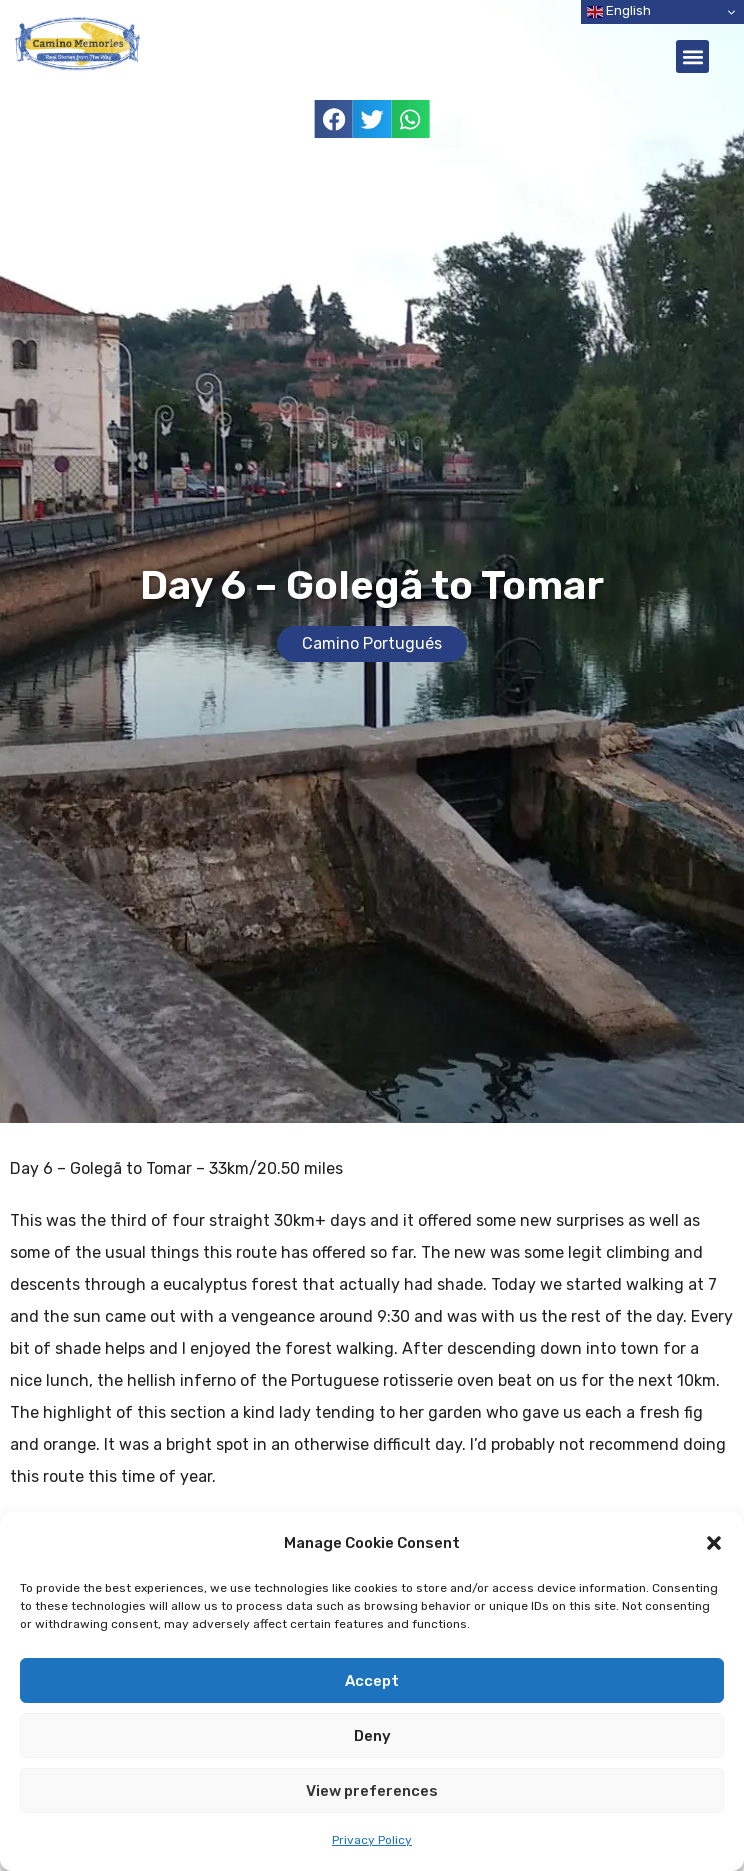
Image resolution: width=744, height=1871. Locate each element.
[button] (714, 1543)
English (619, 11)
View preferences (372, 1791)
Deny (372, 1736)
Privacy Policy (372, 1840)
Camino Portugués (372, 643)
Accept (372, 1681)
